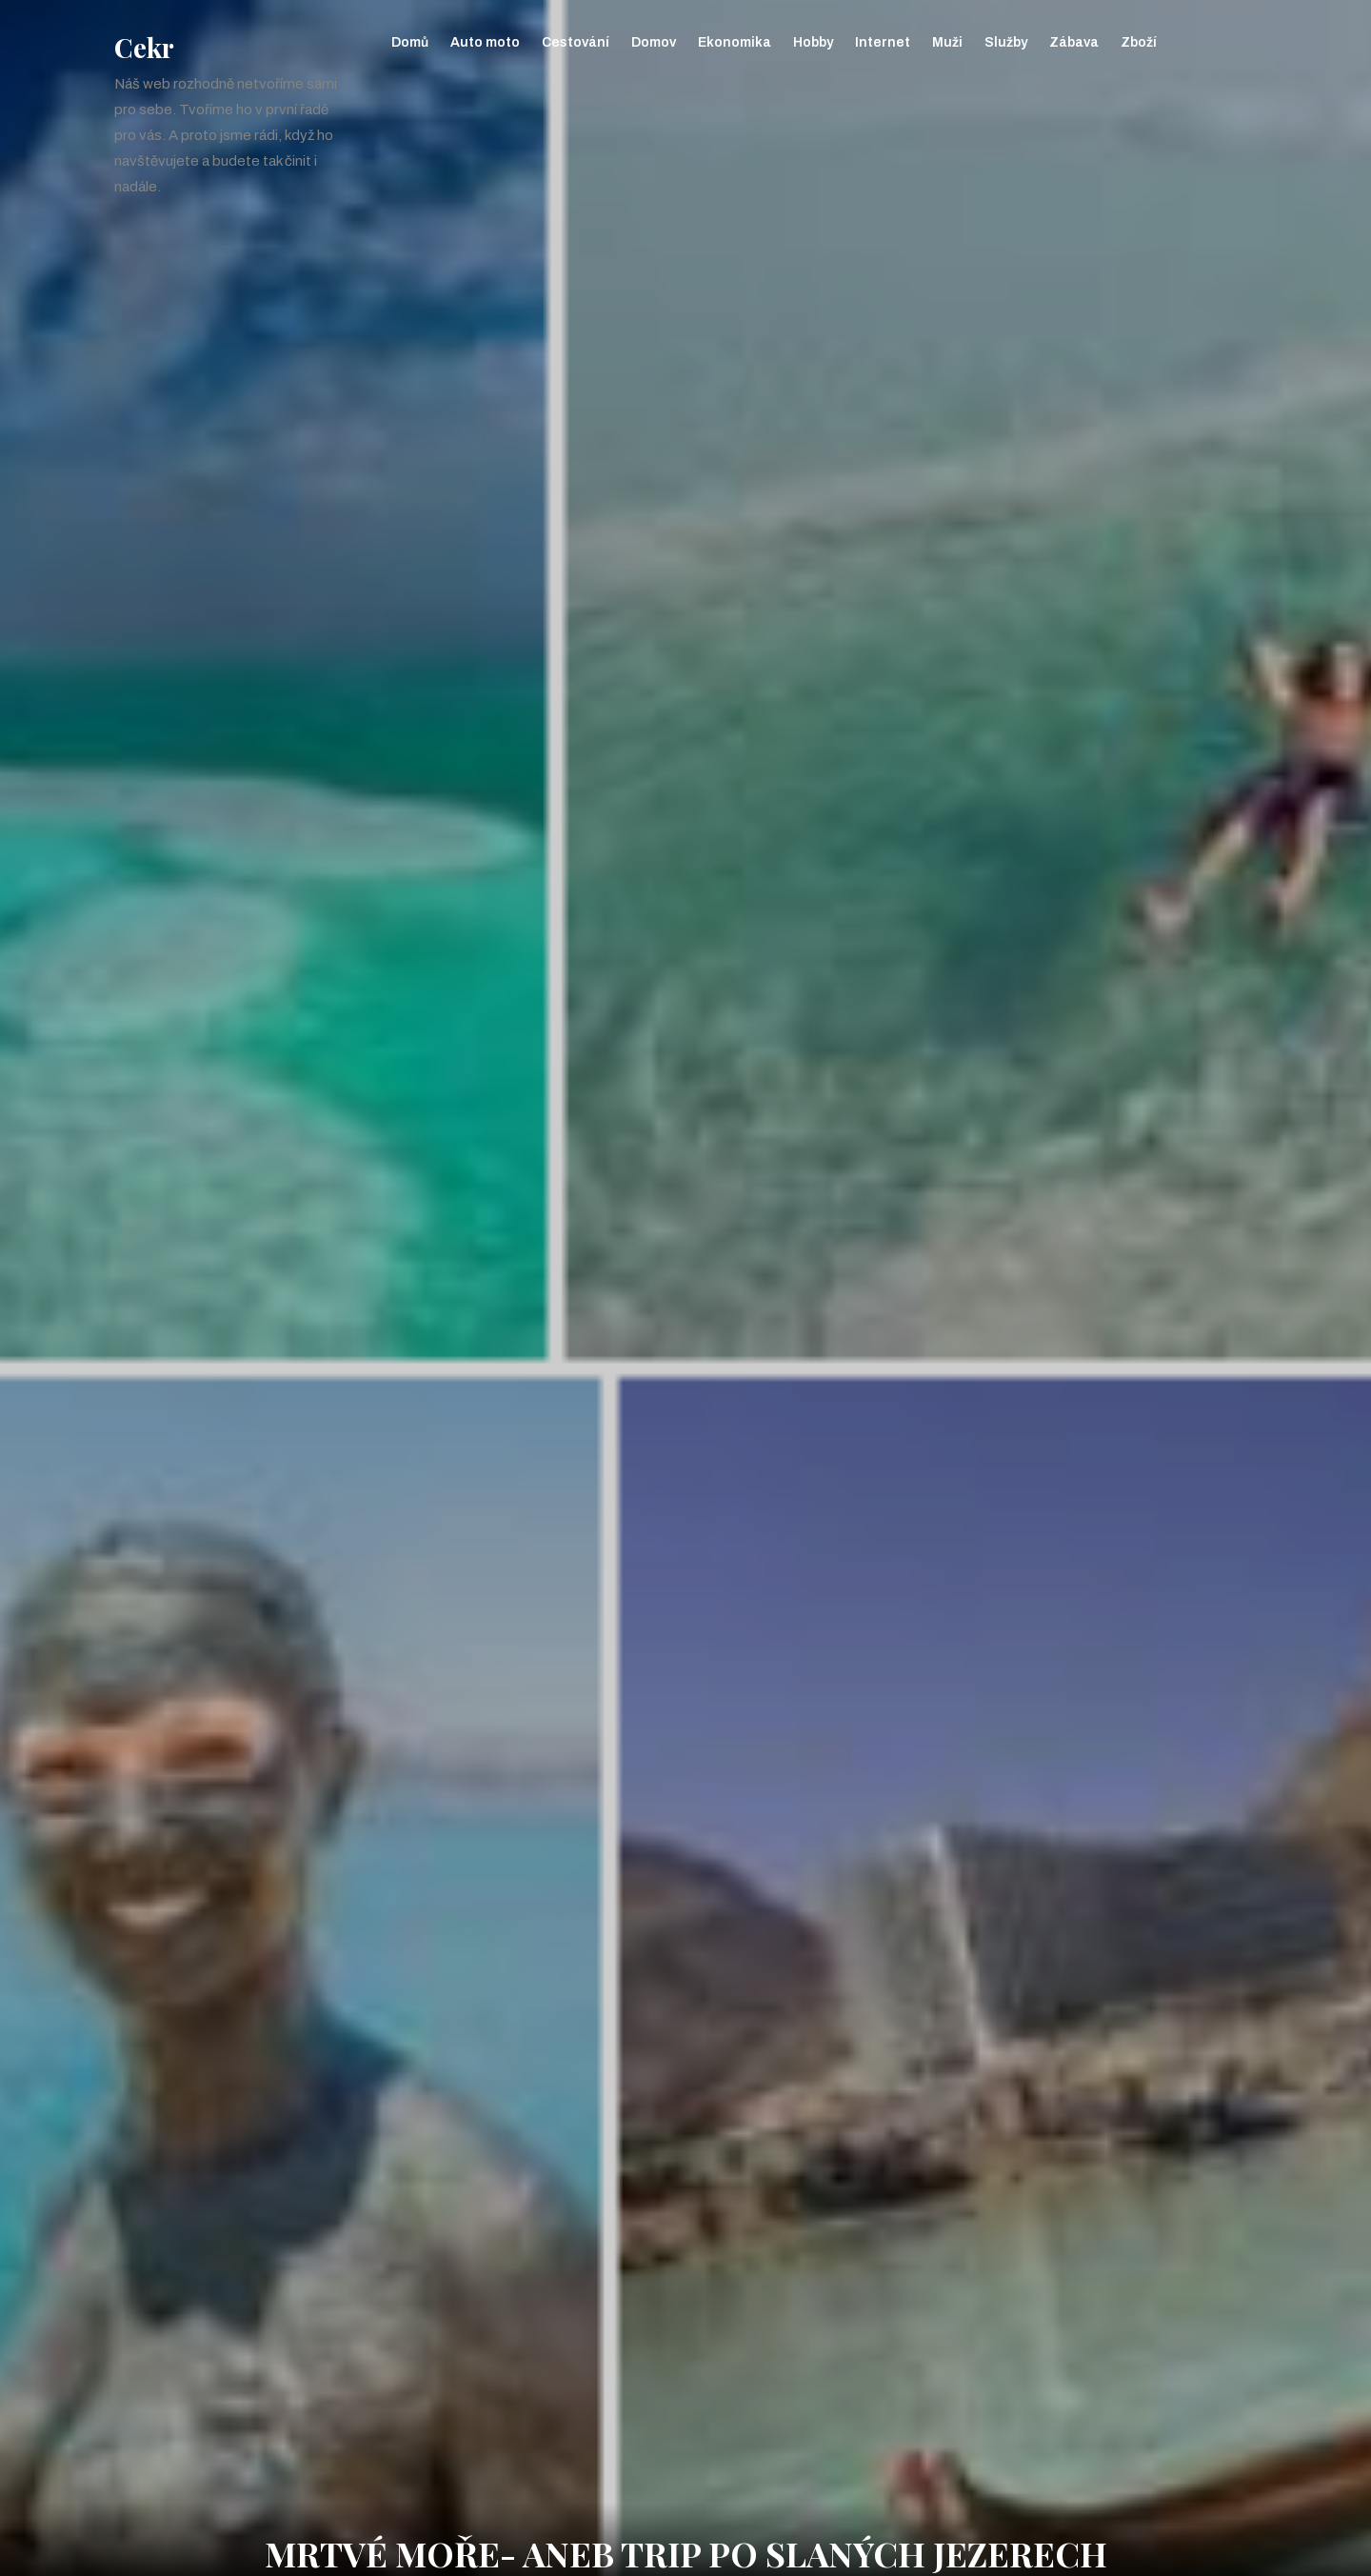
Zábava (1074, 42)
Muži (947, 42)
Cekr (144, 47)
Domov (653, 42)
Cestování (575, 42)
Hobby (813, 42)
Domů (409, 42)
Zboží (1139, 42)
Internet (882, 42)
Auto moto (485, 42)
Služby (1005, 42)
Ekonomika (734, 42)
